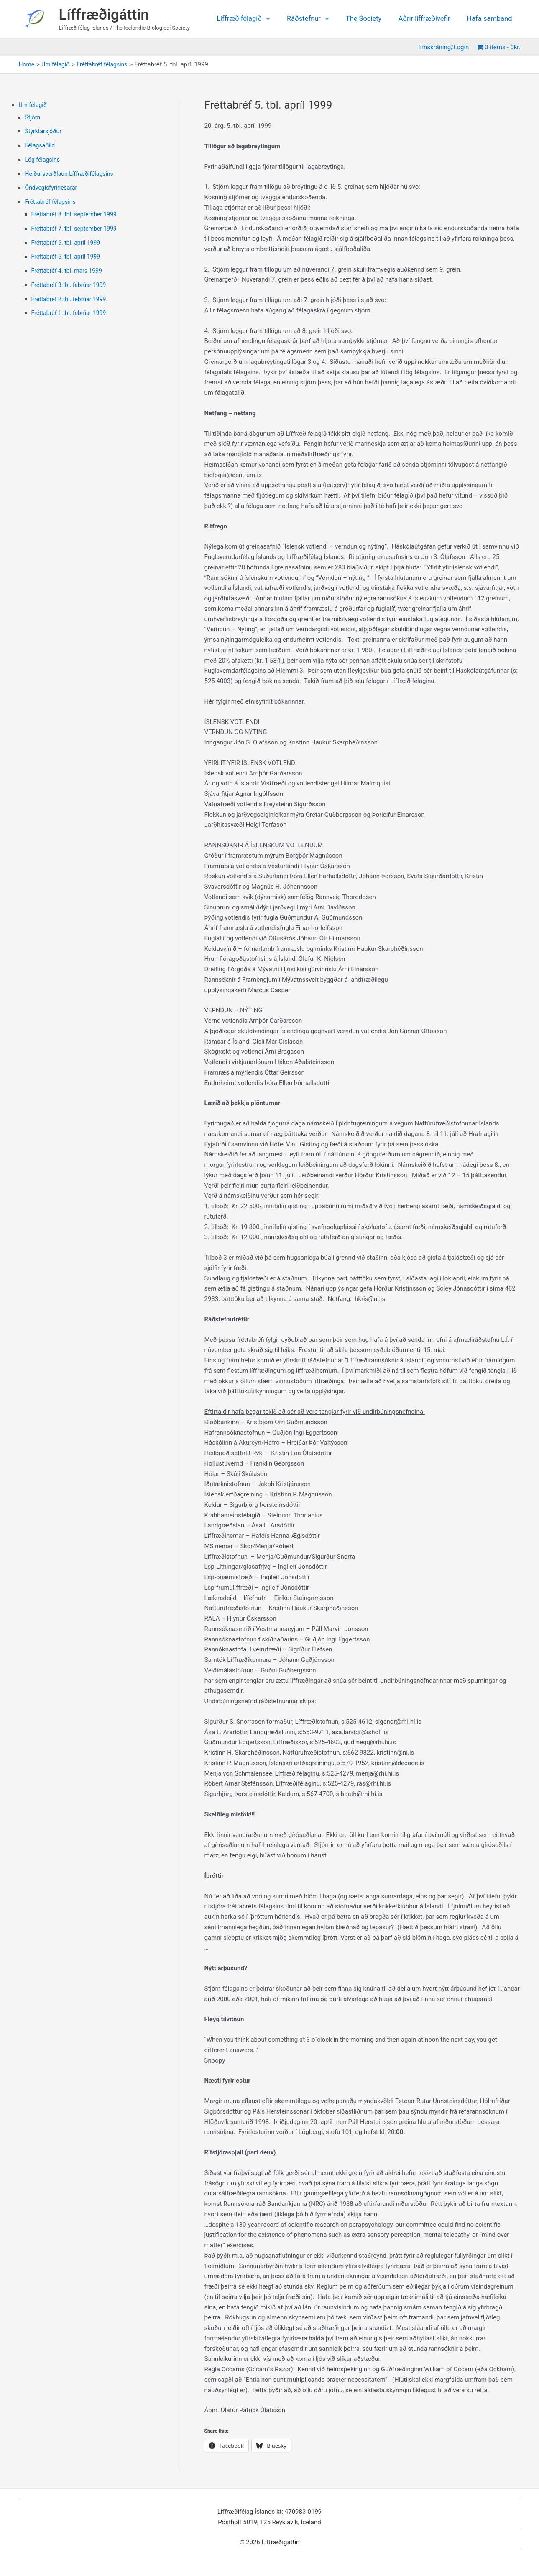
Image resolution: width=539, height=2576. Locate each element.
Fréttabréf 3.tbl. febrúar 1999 (71, 285)
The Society (371, 19)
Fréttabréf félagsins (52, 202)
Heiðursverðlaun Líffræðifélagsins (72, 174)
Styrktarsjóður (44, 131)
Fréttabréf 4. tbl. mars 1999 (69, 270)
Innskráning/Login (446, 47)
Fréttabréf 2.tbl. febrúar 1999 (71, 299)
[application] (279, 19)
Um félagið (34, 105)
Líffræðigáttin (104, 14)
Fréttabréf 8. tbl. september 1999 (77, 214)
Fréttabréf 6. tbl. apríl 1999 (68, 242)
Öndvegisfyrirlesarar (53, 187)
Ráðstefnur (318, 19)
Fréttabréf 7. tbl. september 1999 (77, 228)
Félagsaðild (41, 145)
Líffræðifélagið (257, 19)
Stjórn (33, 117)
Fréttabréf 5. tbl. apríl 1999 (68, 256)
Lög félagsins (43, 159)
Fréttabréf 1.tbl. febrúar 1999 (71, 313)
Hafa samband (490, 19)
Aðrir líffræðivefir (429, 19)
